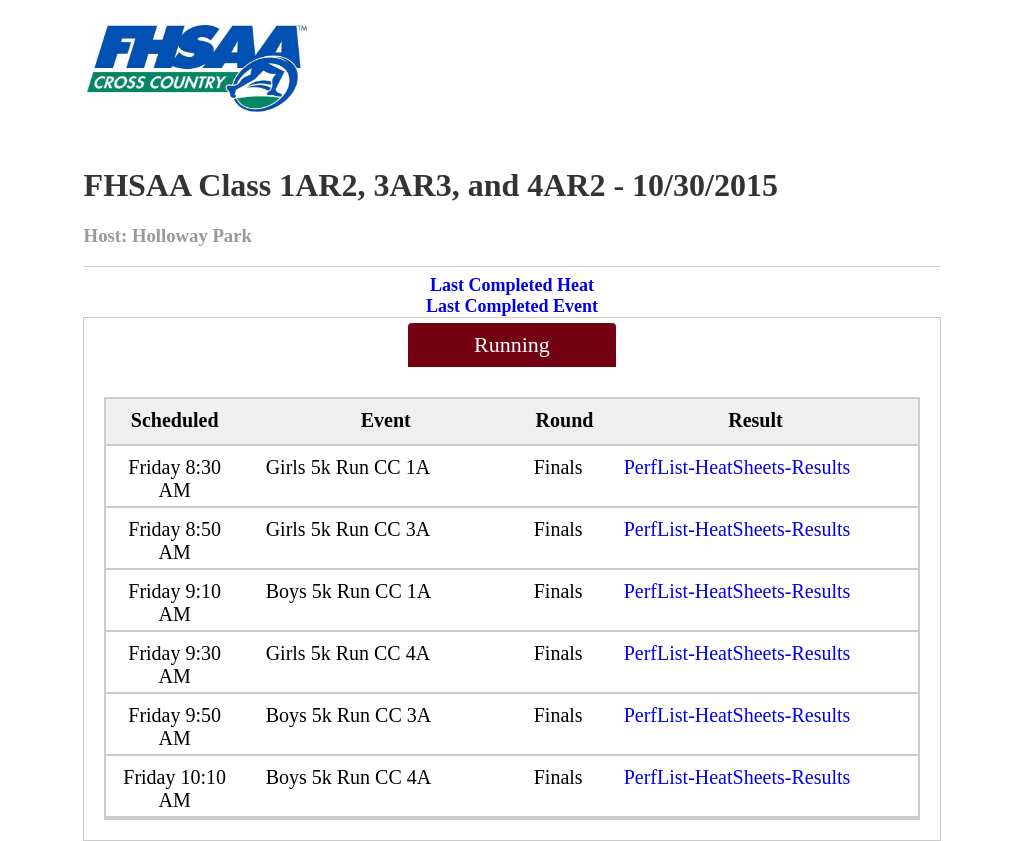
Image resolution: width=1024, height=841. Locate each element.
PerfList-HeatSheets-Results (737, 467)
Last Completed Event (512, 306)
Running (512, 344)
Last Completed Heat (512, 285)
